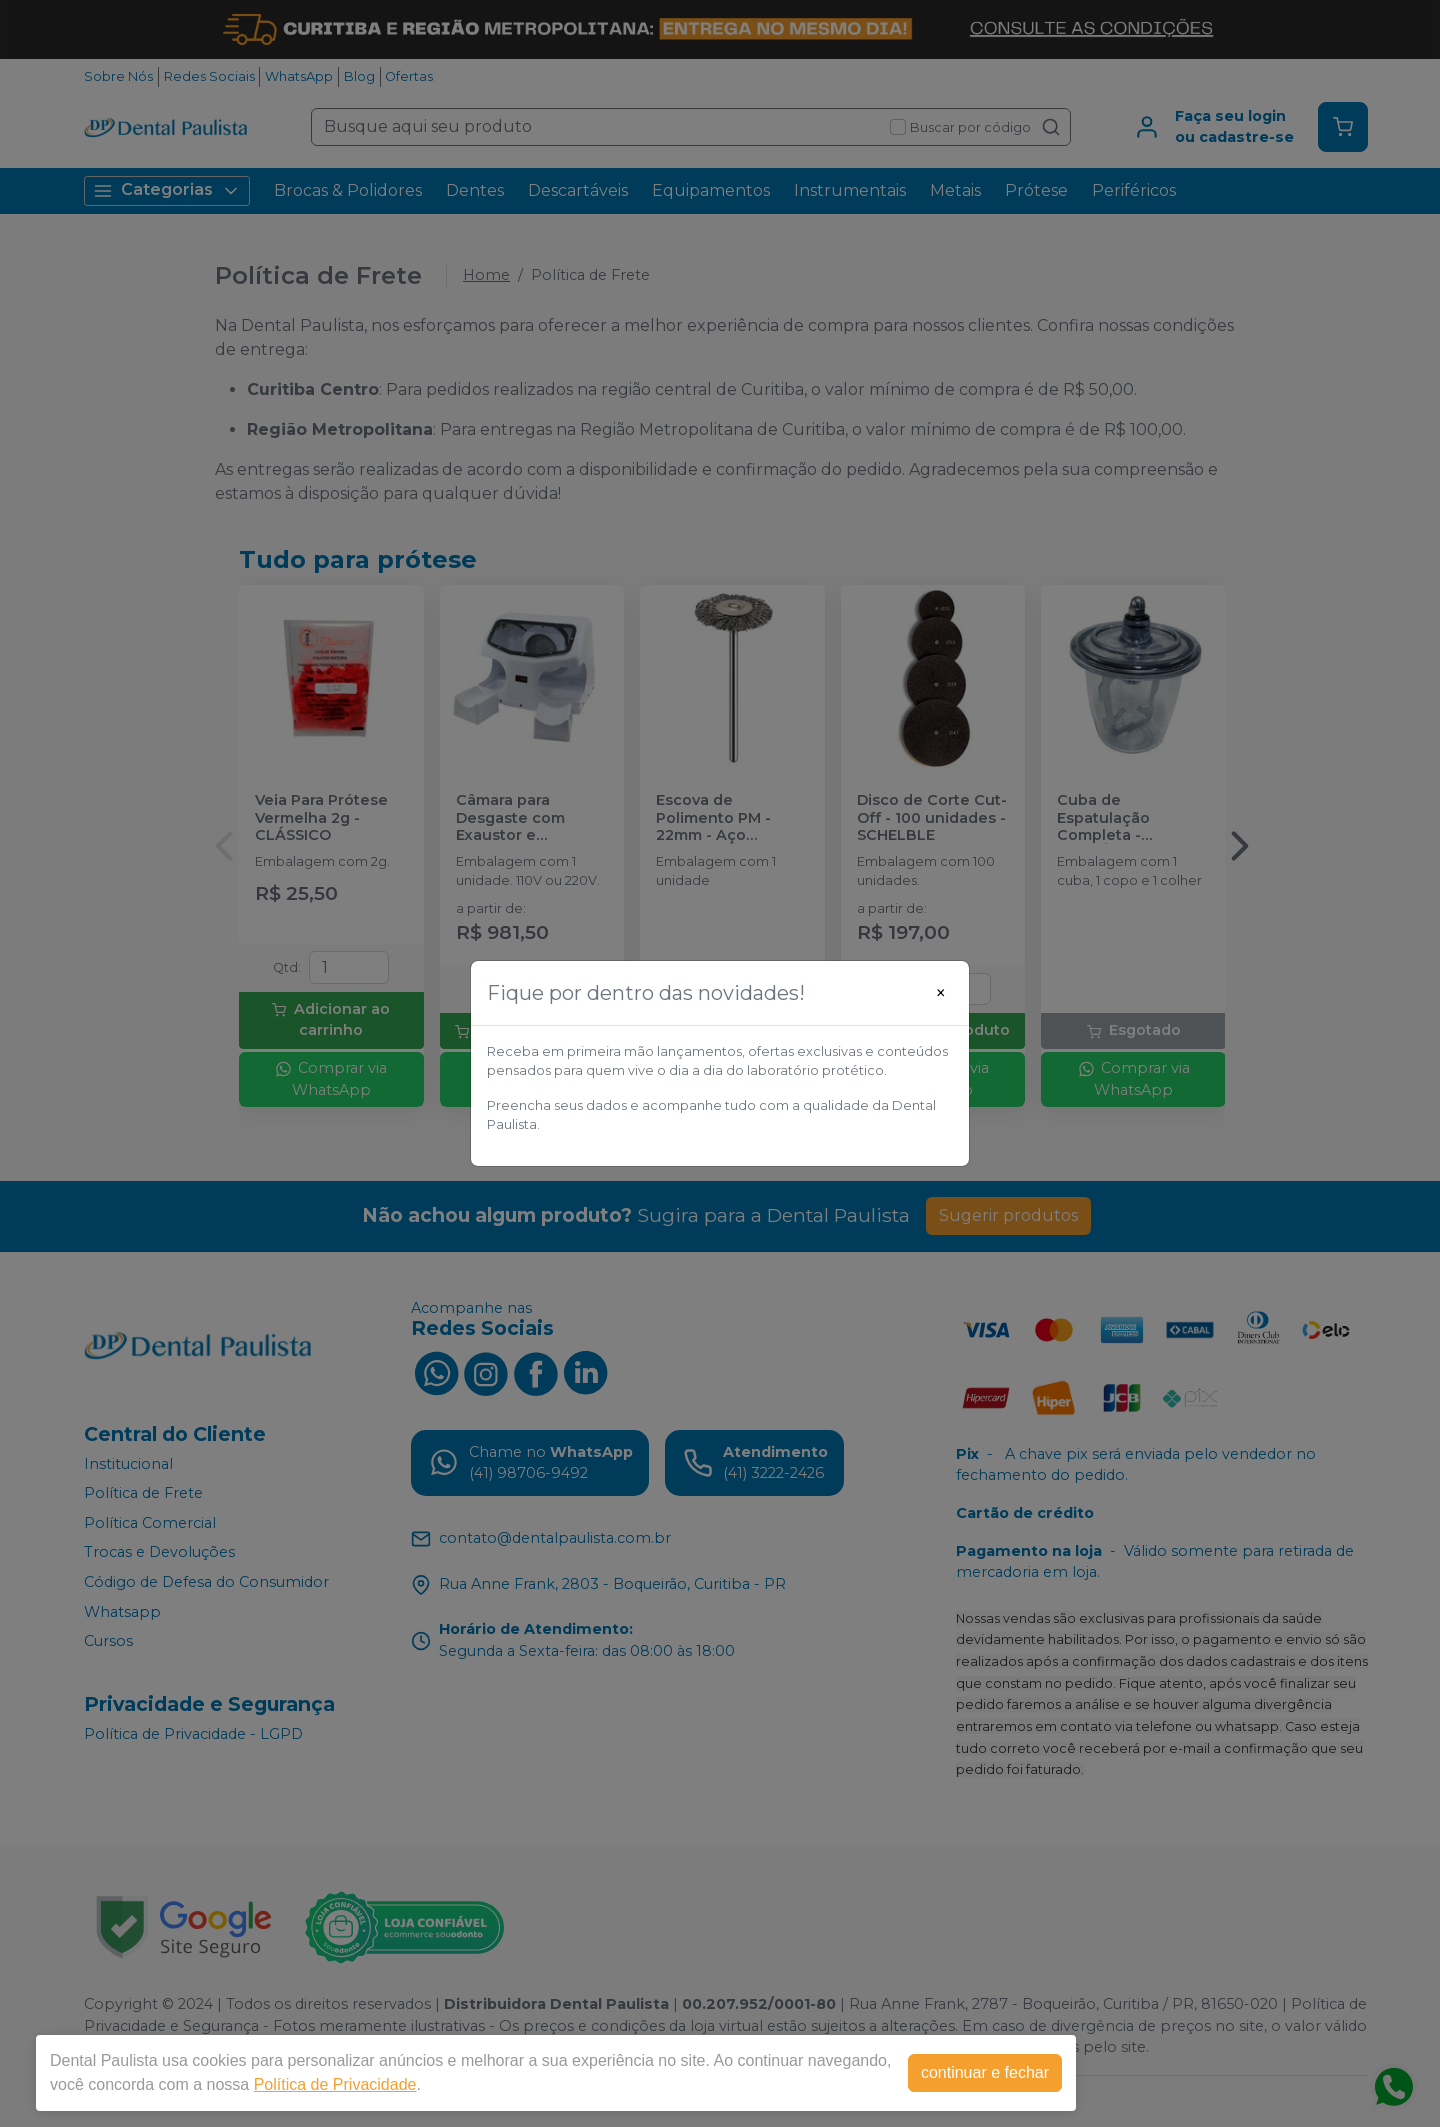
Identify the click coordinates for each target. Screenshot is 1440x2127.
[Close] (941, 993)
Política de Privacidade (335, 2084)
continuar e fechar (985, 2072)
